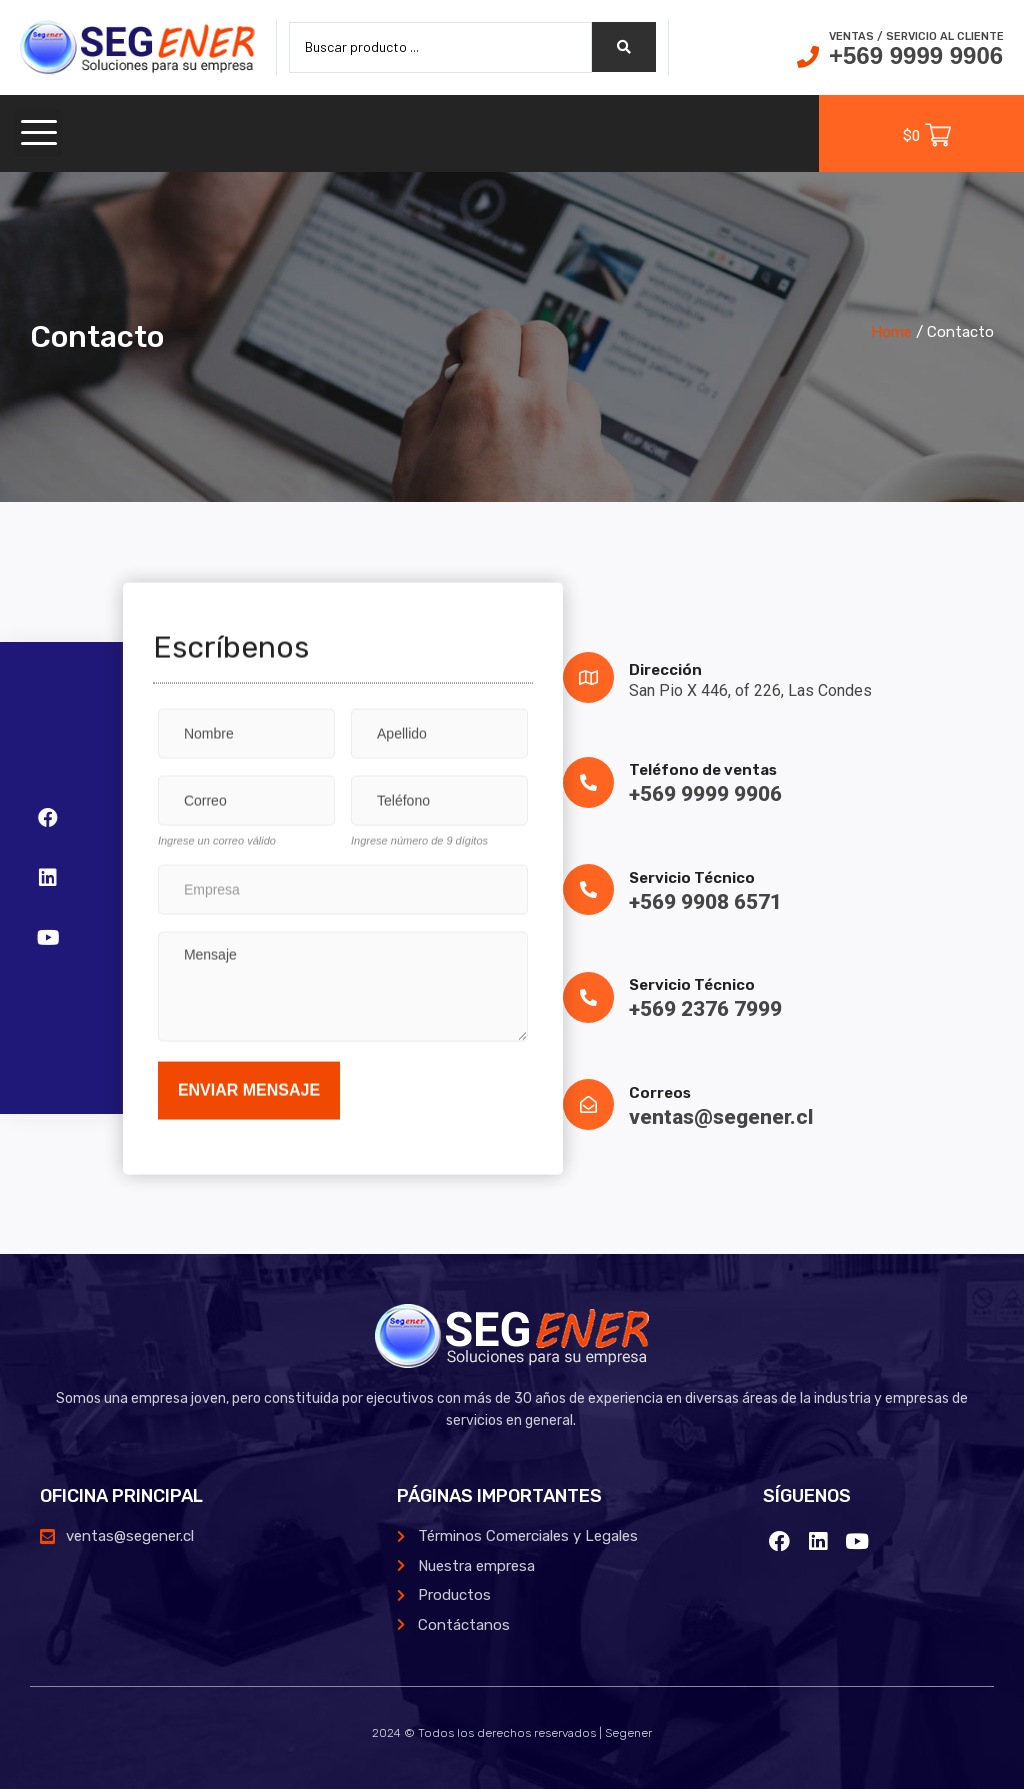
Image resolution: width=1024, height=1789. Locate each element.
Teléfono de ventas (703, 770)
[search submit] (624, 47)
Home (891, 332)
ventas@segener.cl (721, 1117)
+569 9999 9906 (916, 55)
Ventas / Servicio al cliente (916, 36)
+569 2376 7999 (705, 1009)
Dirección (665, 670)
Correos (660, 1093)
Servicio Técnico (692, 878)
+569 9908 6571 (705, 902)
